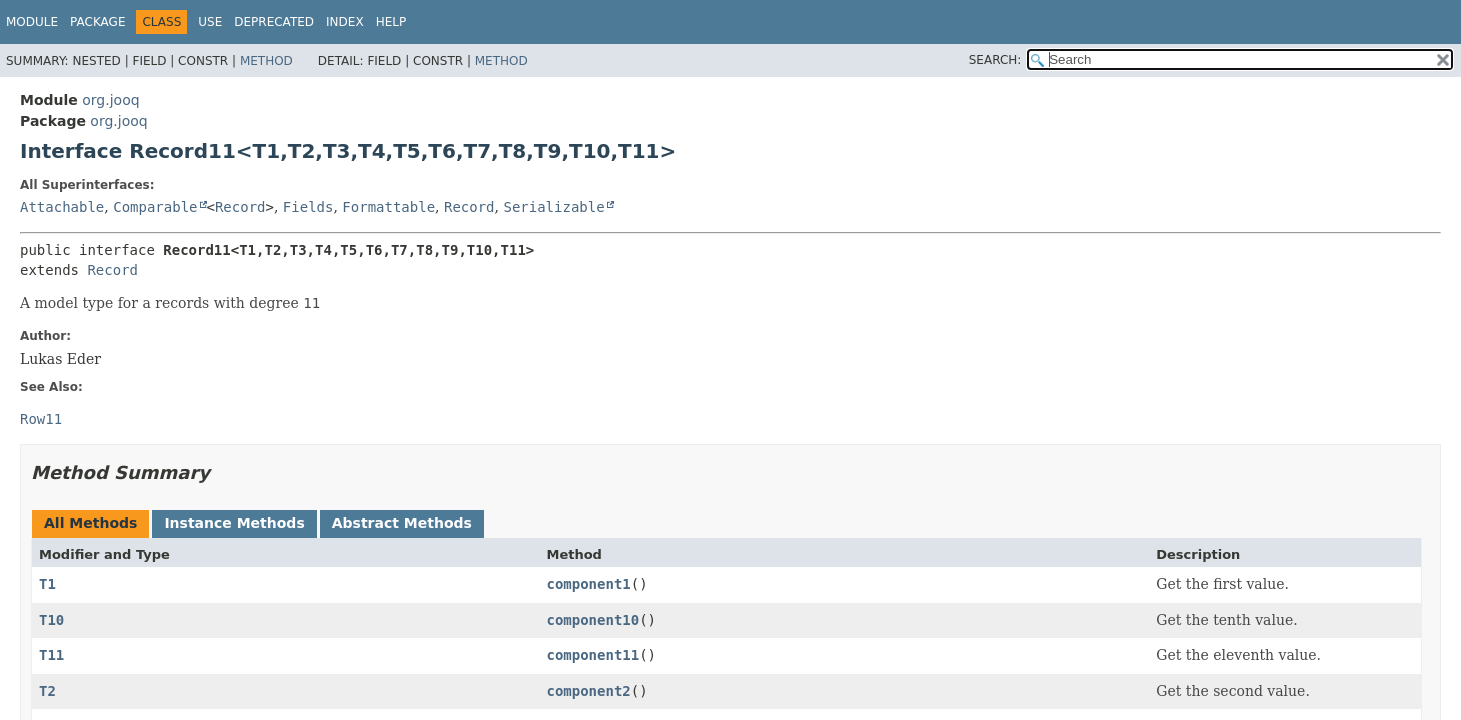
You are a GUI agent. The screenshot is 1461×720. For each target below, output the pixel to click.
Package (97, 22)
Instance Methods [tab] (234, 523)
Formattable (388, 207)
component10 (592, 620)
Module (32, 22)
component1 (588, 584)
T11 (51, 655)
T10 (51, 620)
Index (345, 22)
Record (240, 207)
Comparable (155, 207)
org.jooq (110, 100)
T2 (47, 691)
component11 (592, 655)
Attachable (62, 207)
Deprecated (274, 22)
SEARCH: (995, 60)
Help (391, 22)
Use (210, 22)
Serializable (553, 207)
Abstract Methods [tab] (402, 523)
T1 (47, 584)
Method (266, 61)
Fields (308, 207)
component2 (588, 691)
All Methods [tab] (90, 523)
